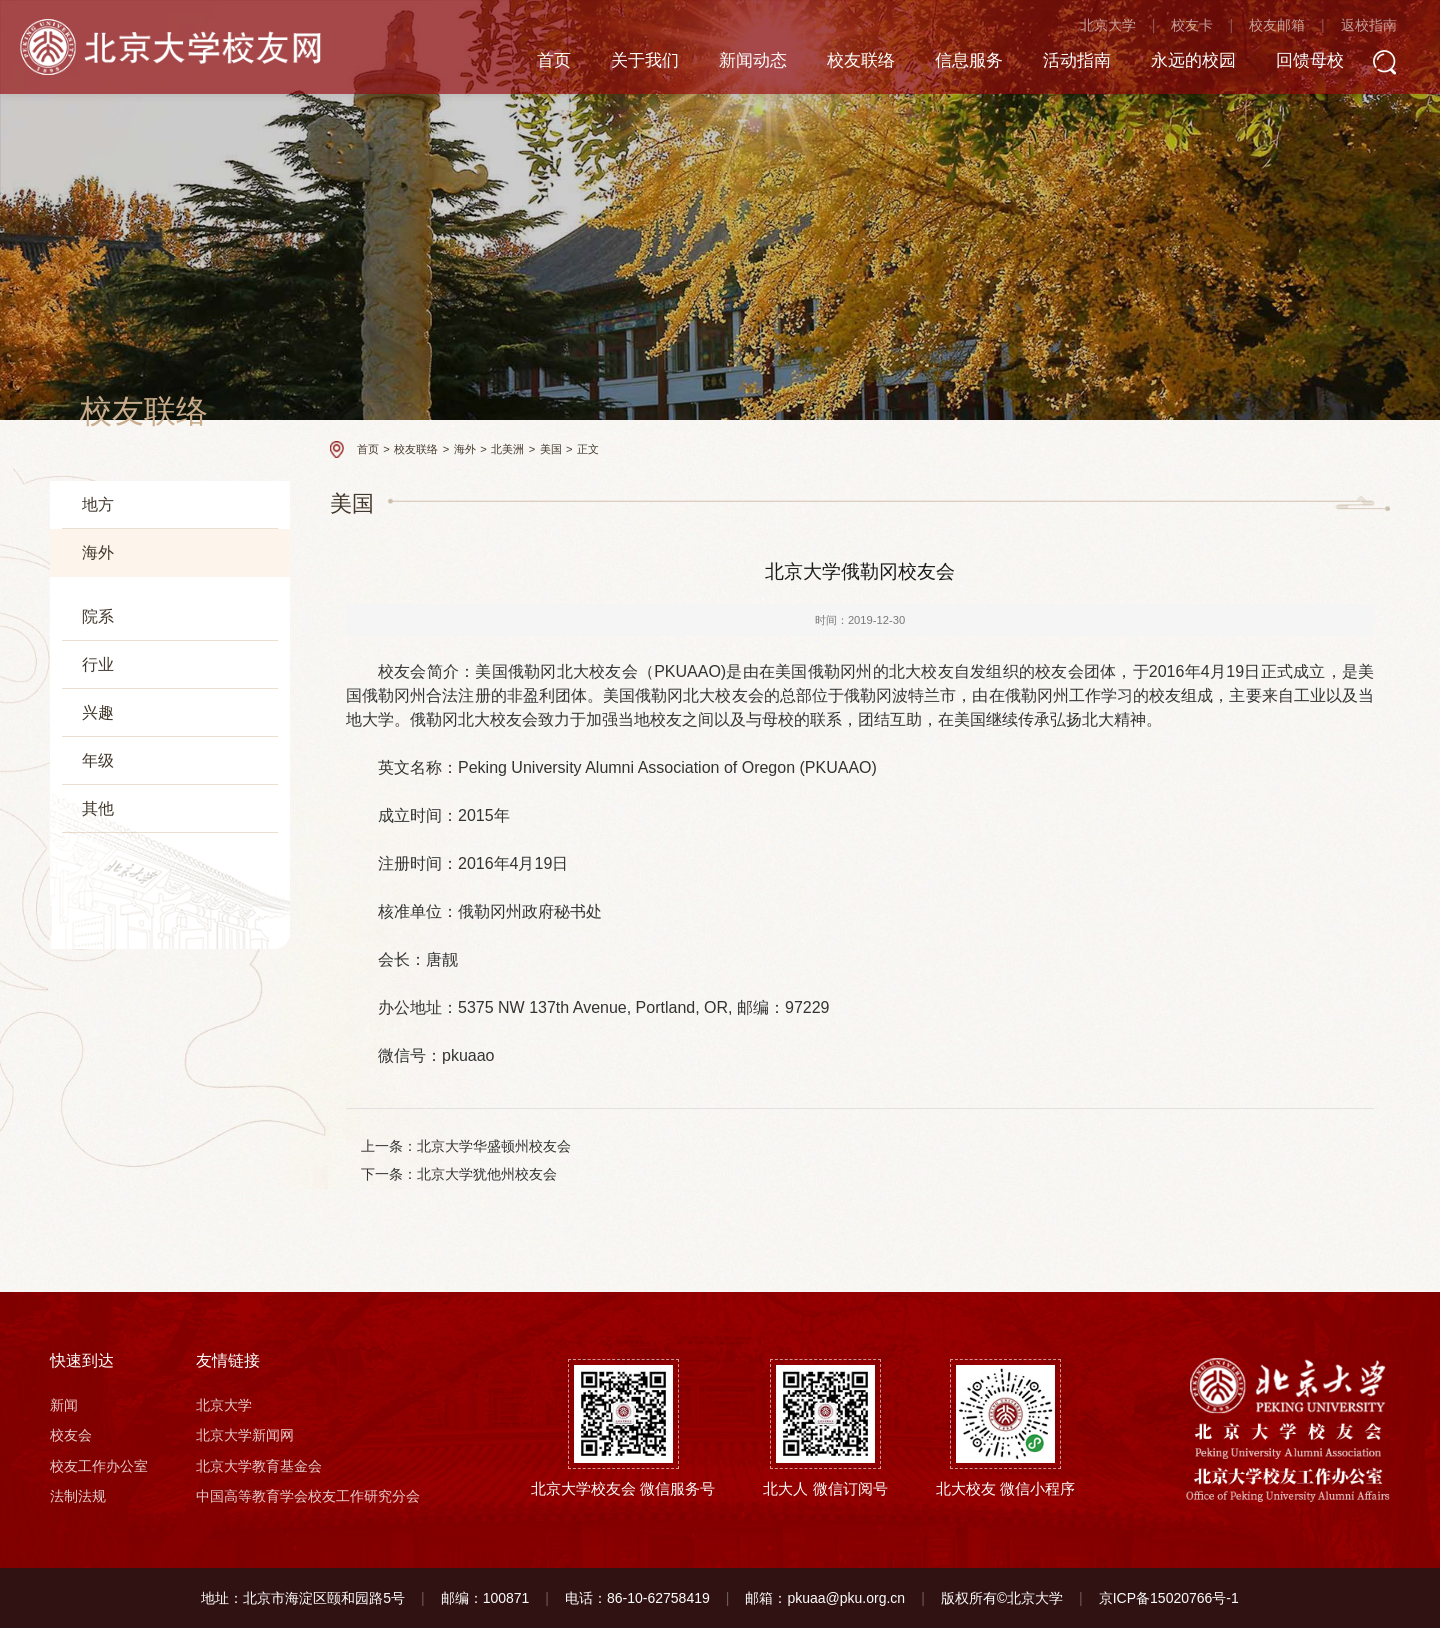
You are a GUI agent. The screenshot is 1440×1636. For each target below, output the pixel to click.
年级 (98, 984)
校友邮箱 (1270, 30)
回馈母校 (1301, 64)
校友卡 (1186, 30)
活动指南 (1059, 64)
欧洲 (95, 644)
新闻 (64, 1413)
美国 (107, 720)
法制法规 (78, 1505)
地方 (98, 504)
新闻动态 (723, 64)
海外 (98, 552)
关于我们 (611, 64)
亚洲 (95, 604)
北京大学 (1101, 30)
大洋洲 (101, 788)
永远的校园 (1180, 64)
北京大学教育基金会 (259, 1474)
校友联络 (835, 64)
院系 (98, 840)
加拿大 (113, 752)
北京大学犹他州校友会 (488, 1176)
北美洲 (113, 684)
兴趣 (98, 936)
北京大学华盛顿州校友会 (495, 1147)
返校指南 (1362, 30)
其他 (98, 1032)
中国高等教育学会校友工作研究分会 (308, 1505)
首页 (517, 64)
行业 (98, 888)
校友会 (71, 1444)
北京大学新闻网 (245, 1444)
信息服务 (947, 64)
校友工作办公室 (99, 1474)
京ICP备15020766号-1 (1169, 1606)
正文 (588, 449)
